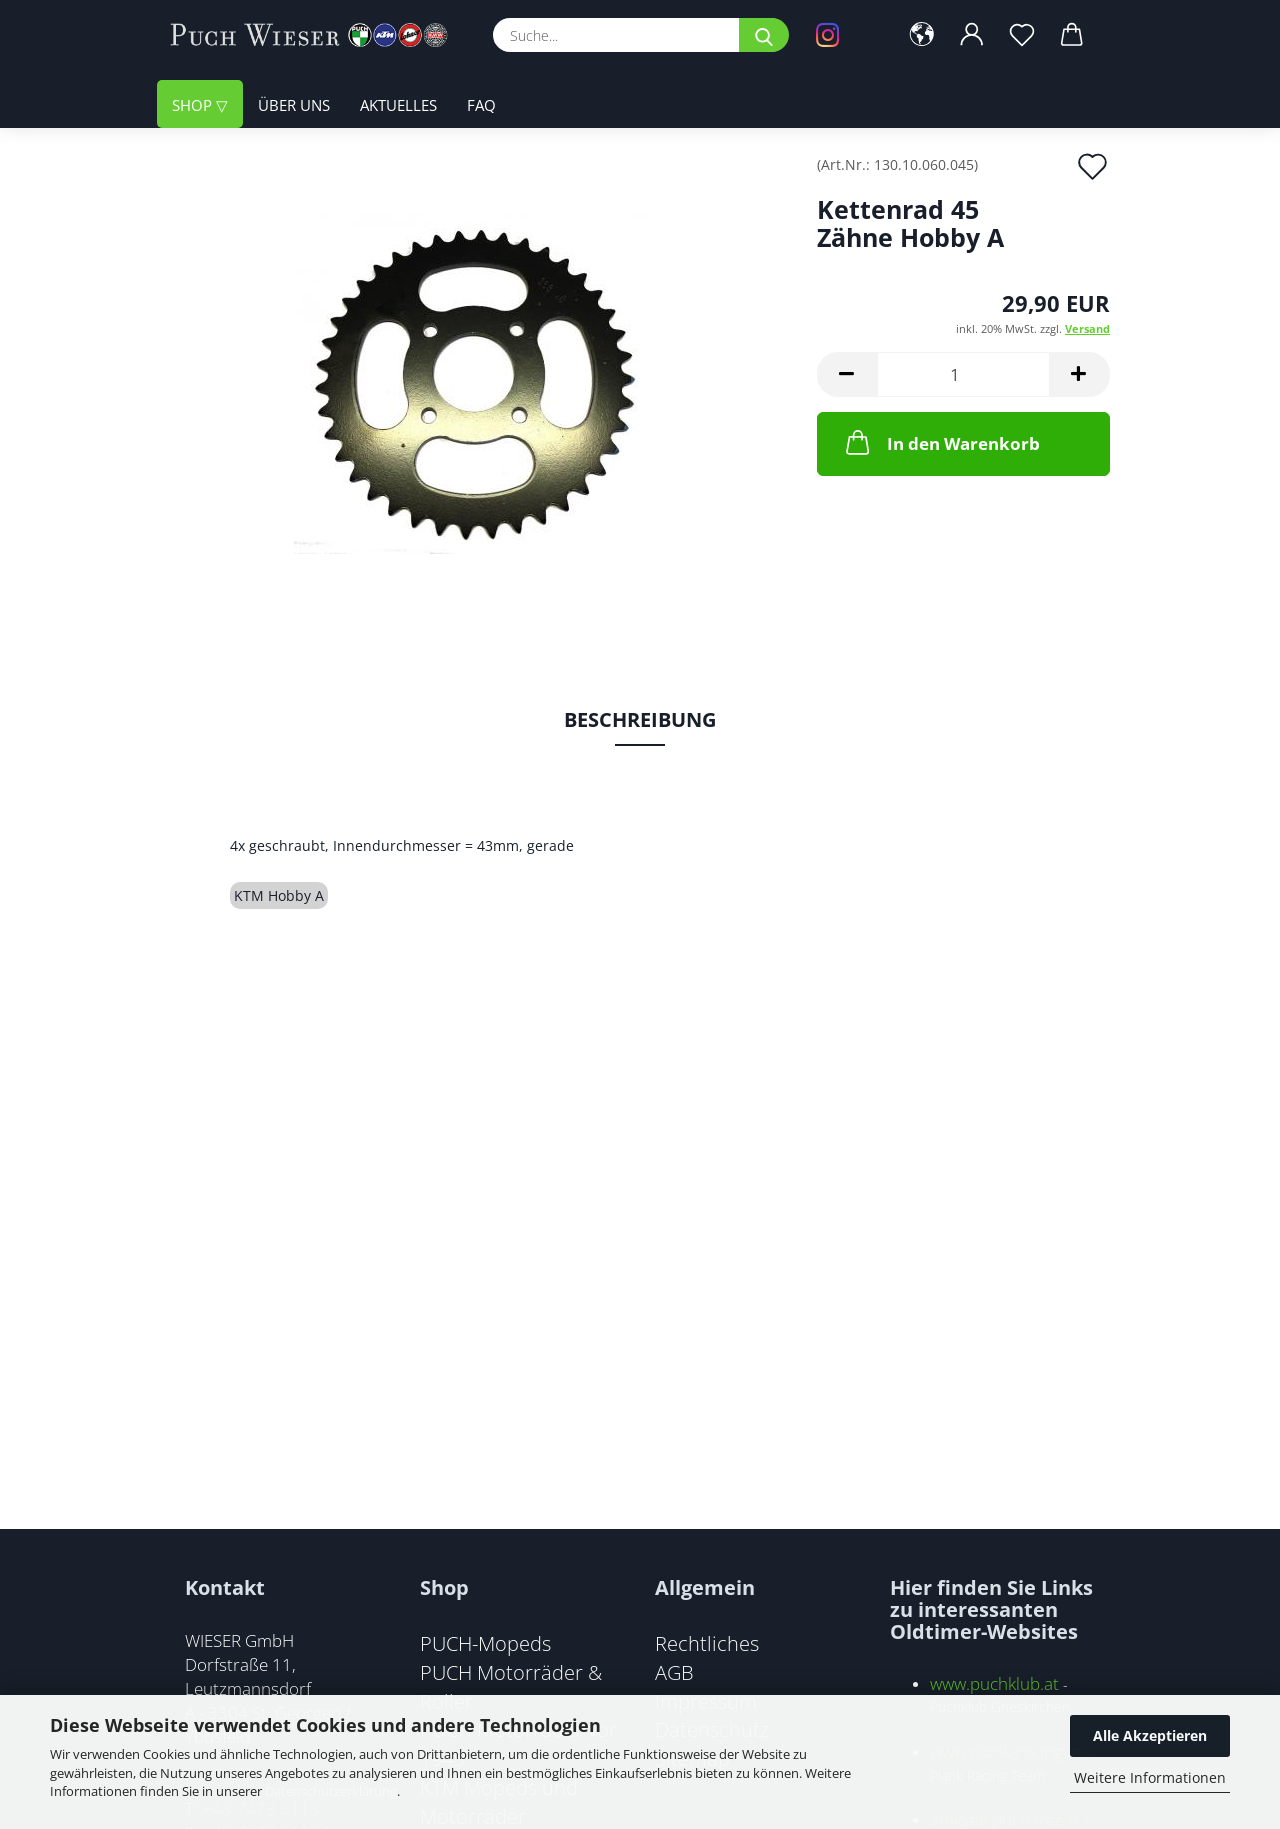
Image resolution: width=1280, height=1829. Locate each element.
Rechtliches (707, 1643)
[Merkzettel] (1022, 35)
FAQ (481, 105)
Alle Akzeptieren (1150, 1735)
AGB (674, 1672)
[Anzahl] (963, 374)
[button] (922, 35)
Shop (194, 105)
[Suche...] (764, 35)
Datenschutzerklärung (331, 1791)
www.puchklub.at (994, 1683)
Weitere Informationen (1150, 1777)
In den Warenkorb (941, 442)
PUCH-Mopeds (485, 1643)
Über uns (294, 105)
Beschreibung (640, 719)
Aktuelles (398, 105)
